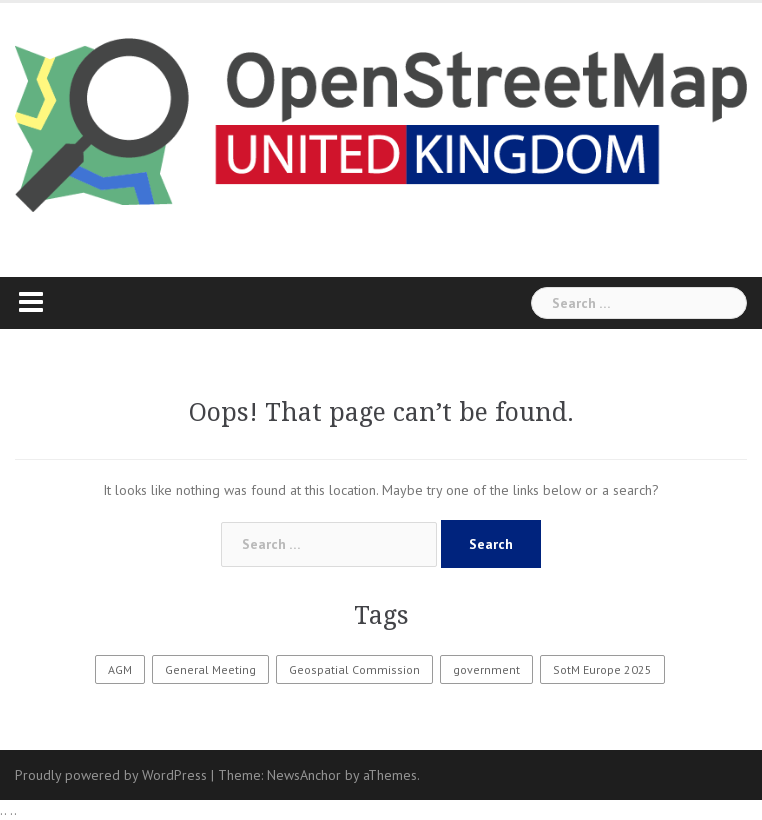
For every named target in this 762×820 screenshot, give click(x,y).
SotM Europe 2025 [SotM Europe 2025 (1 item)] (602, 669)
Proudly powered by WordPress (111, 775)
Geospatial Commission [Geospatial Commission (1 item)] (354, 669)
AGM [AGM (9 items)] (120, 669)
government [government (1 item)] (486, 669)
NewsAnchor (304, 775)
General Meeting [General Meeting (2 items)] (210, 669)
